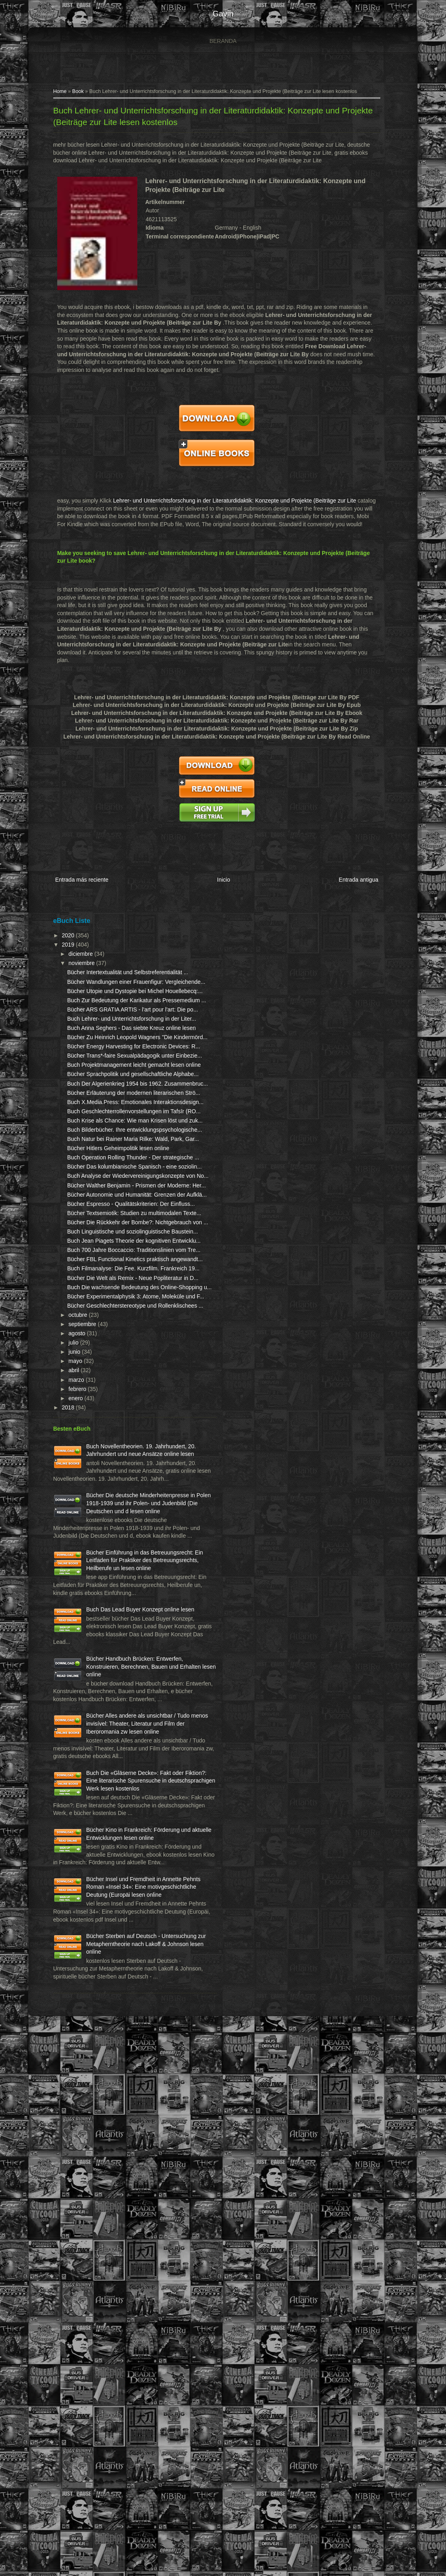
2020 (66, 928)
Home (57, 94)
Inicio (221, 875)
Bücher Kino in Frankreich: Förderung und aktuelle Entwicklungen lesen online (117, 2310)
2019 (66, 938)
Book (75, 94)
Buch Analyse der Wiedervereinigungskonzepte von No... (108, 1373)
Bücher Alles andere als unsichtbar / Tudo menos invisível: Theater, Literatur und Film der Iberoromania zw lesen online (99, 2156)
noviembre (79, 956)
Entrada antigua (357, 875)
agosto (74, 1648)
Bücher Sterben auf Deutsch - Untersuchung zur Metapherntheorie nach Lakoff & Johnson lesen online (101, 2471)
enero (73, 1713)
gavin (223, 13)
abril (71, 1685)
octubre (75, 1630)
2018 (66, 1722)
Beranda (223, 41)
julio (71, 1658)
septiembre (79, 1639)
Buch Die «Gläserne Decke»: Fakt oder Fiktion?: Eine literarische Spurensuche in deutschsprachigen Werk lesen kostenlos (101, 2237)
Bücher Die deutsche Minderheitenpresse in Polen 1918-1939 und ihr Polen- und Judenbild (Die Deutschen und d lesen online (99, 1850)
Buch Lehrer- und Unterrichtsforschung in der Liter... (100, 1059)
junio (71, 1667)
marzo (73, 1695)
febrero (74, 1704)
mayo (72, 1676)
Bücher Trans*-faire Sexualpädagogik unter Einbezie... (95, 1135)
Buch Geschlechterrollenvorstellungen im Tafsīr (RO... (107, 1246)
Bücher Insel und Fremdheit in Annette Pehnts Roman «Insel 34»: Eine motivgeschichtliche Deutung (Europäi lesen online (101, 2390)
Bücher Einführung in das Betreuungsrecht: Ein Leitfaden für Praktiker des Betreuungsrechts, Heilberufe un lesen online (99, 1930)
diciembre (78, 947)
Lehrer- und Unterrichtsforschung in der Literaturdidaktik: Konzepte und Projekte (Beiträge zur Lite (231, 504)
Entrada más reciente (78, 875)
